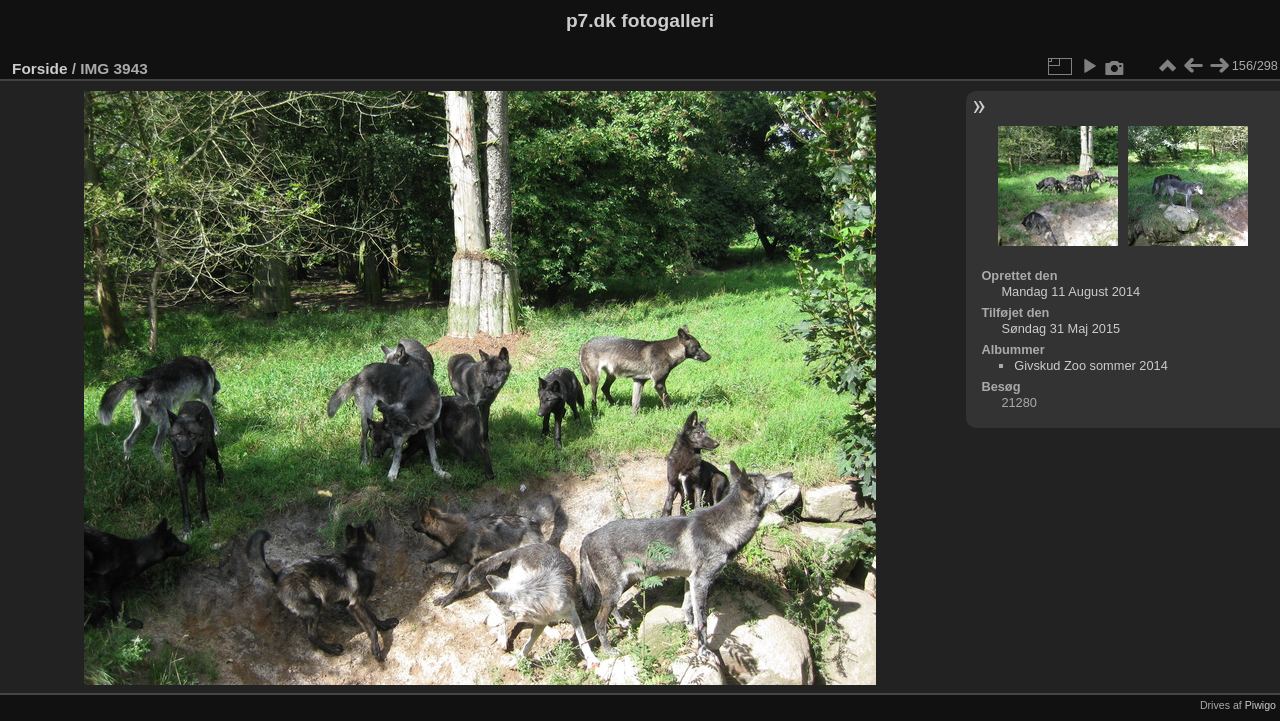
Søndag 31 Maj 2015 (1060, 328)
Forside (39, 68)
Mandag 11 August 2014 (1070, 291)
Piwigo (1260, 705)
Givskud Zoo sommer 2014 (1091, 365)
